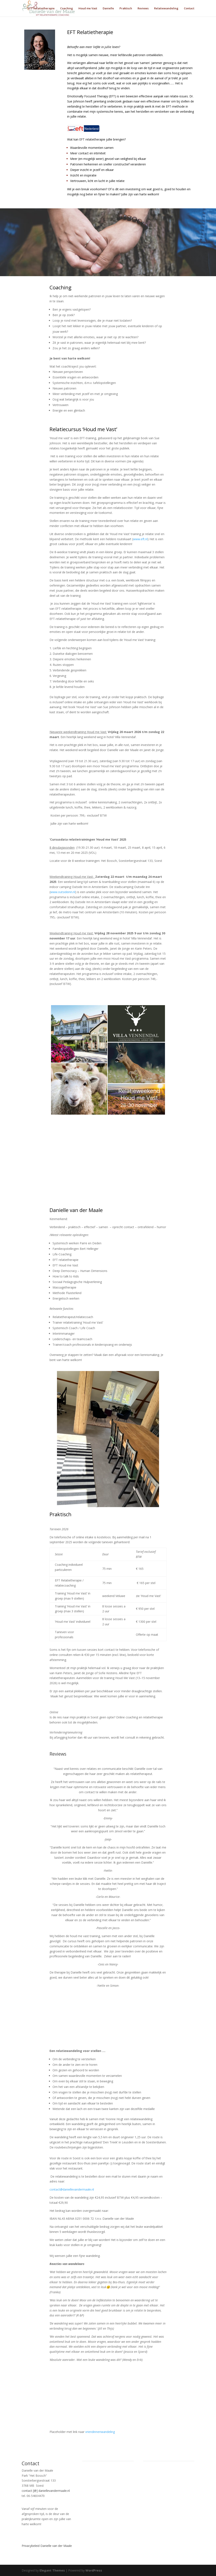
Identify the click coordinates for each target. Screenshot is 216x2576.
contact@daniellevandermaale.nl (72, 2189)
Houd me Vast (87, 8)
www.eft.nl (140, 539)
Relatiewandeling (166, 8)
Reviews (143, 8)
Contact (189, 8)
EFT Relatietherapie (41, 8)
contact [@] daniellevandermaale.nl (46, 2491)
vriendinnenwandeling (100, 2432)
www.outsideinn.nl (62, 892)
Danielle (108, 8)
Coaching (66, 8)
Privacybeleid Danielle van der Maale (47, 2546)
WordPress (93, 2570)
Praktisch (125, 8)
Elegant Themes (52, 2570)
